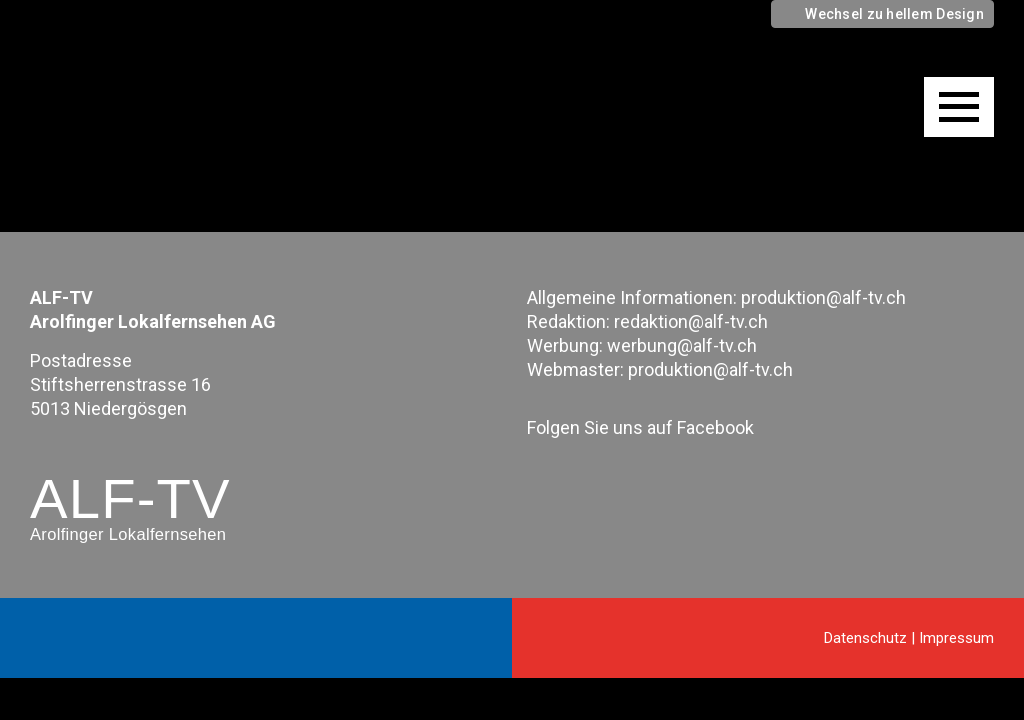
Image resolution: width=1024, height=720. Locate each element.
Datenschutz (865, 638)
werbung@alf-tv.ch (682, 345)
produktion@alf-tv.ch (823, 297)
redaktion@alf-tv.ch (691, 321)
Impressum (956, 638)
